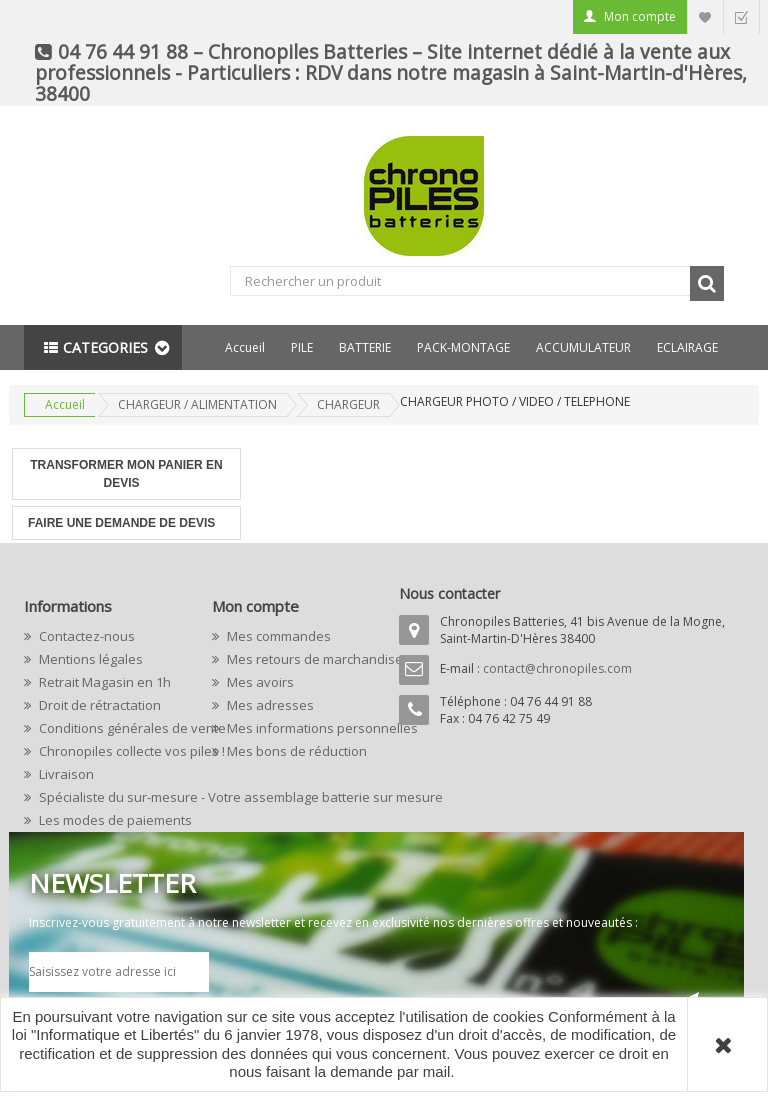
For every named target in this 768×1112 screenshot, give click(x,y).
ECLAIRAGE (687, 347)
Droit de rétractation (98, 705)
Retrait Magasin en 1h (103, 682)
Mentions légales (89, 659)
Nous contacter (449, 593)
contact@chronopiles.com (557, 668)
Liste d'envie (705, 16)
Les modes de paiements (109, 820)
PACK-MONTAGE (463, 347)
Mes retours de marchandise (297, 659)
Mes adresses (269, 705)
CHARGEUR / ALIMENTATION (197, 404)
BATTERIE (365, 347)
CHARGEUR (348, 404)
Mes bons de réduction (295, 751)
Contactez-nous (85, 636)
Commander (741, 16)
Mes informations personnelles (297, 728)
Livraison (65, 774)
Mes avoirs (259, 682)
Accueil (245, 347)
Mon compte (640, 16)
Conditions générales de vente (109, 728)
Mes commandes (277, 636)
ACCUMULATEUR (583, 347)
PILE (302, 347)
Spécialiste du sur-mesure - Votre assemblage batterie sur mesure (109, 797)
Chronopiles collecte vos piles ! (109, 751)
